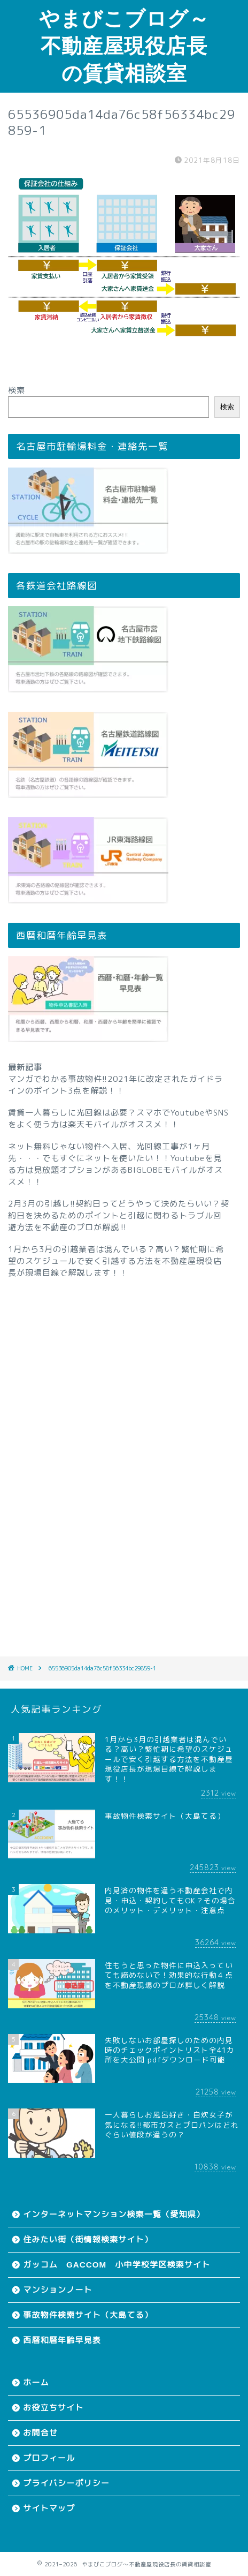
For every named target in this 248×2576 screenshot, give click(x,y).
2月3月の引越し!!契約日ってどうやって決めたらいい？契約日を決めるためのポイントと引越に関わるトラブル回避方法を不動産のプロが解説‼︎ (118, 1215)
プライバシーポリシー (66, 2483)
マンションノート (57, 2289)
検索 (16, 390)
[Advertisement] (124, 1453)
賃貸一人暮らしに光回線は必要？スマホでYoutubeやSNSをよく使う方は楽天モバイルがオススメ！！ (118, 1118)
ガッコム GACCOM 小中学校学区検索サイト (116, 2264)
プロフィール (49, 2457)
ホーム (36, 2382)
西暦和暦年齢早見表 (62, 2340)
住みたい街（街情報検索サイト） (88, 2239)
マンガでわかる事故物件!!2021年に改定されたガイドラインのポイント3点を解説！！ (115, 1084)
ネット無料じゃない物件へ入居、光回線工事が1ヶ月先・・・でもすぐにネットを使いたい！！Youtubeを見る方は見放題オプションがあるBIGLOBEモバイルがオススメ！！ (115, 1164)
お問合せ (40, 2432)
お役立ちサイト (53, 2407)
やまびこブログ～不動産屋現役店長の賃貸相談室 (124, 45)
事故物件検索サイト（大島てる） (88, 2314)
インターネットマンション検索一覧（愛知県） (114, 2214)
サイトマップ (49, 2508)
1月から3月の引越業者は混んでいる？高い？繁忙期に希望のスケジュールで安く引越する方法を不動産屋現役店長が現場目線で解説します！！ (116, 1261)
